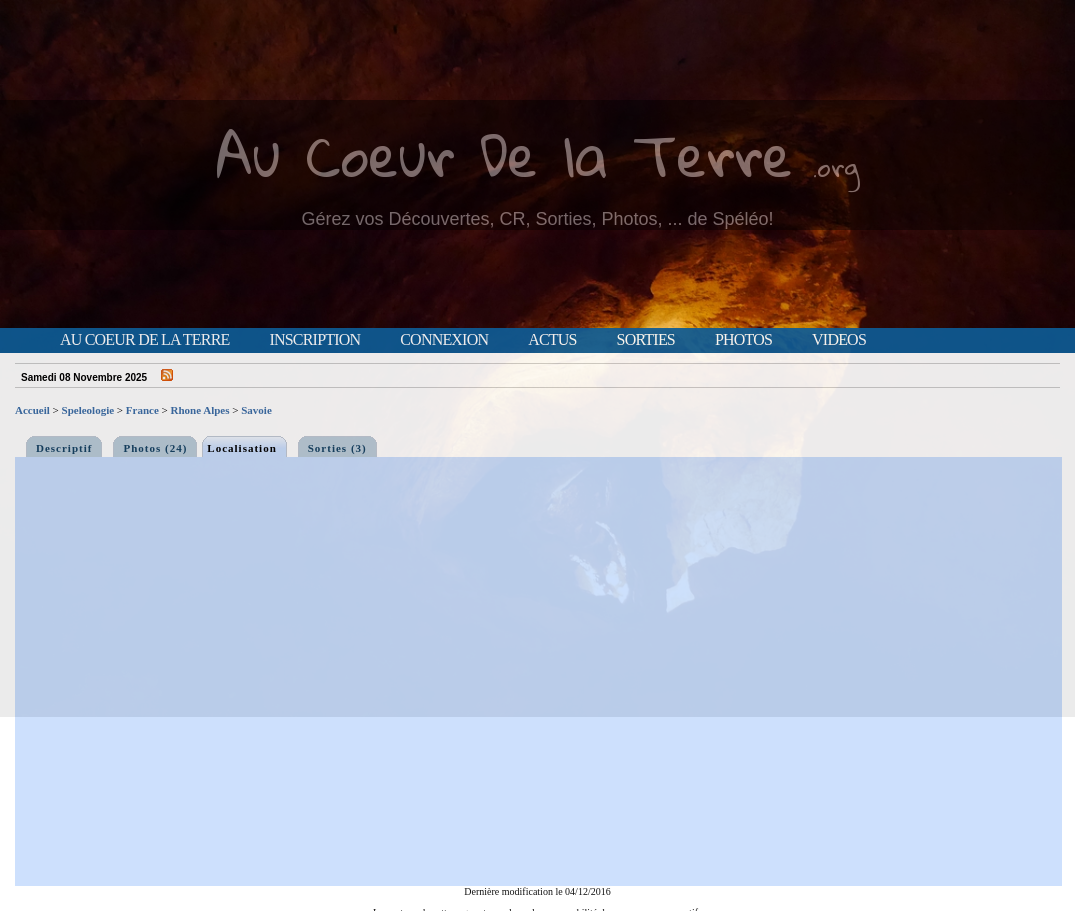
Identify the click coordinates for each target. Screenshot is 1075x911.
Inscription (314, 340)
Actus (552, 340)
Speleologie (88, 410)
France (142, 410)
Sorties (646, 340)
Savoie (256, 410)
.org (836, 166)
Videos (839, 340)
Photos (743, 340)
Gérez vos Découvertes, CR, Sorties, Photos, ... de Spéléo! (537, 219)
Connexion (444, 340)
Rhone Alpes (200, 410)
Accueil (32, 410)
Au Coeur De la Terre (504, 154)
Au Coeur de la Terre (144, 340)
